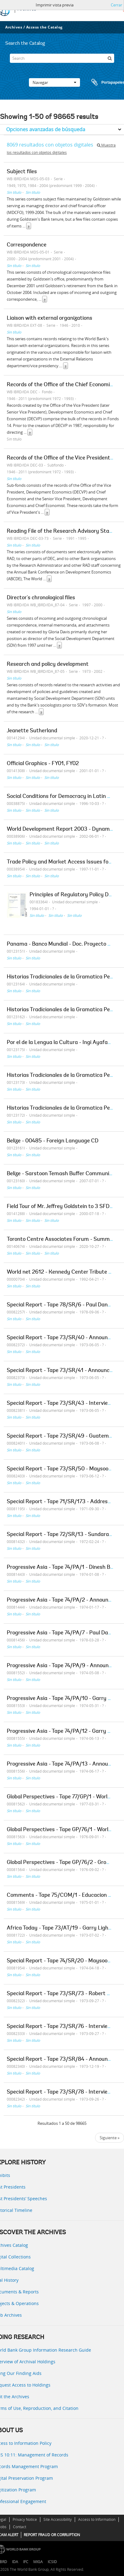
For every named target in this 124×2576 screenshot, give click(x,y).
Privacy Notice (25, 2519)
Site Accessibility (57, 2519)
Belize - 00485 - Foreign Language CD (52, 1141)
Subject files (22, 172)
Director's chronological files (41, 598)
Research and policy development (48, 664)
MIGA (38, 2561)
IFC (25, 2561)
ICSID (52, 2561)
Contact (19, 2526)
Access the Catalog (44, 27)
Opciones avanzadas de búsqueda (45, 129)
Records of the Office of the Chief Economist (61, 385)
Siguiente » (109, 2137)
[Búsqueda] (109, 58)
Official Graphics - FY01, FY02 (43, 764)
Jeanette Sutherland (32, 731)
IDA (15, 2561)
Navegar (54, 82)
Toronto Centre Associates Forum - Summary (62, 1239)
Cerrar (116, 5)
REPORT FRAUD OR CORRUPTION (52, 2534)
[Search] (62, 58)
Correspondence (26, 245)
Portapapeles (102, 82)
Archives (13, 27)
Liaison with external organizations (49, 318)
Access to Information (96, 2519)
